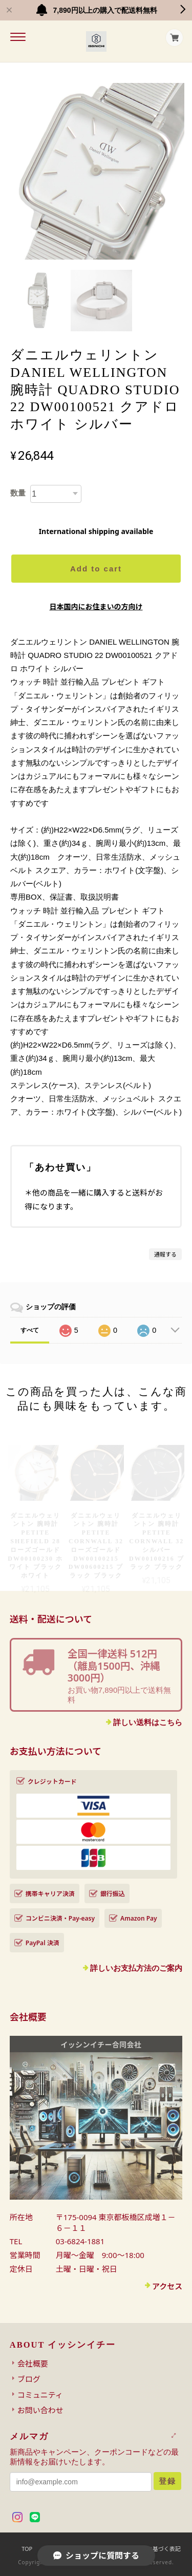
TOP (27, 2548)
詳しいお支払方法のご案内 (136, 1968)
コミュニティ (40, 2395)
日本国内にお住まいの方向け (96, 606)
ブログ (28, 2379)
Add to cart (96, 568)
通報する (165, 1254)
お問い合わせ (40, 2410)
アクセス (167, 2286)
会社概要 (32, 2363)
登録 (167, 2481)
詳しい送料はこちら (147, 1722)
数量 (18, 492)
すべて (29, 1330)
